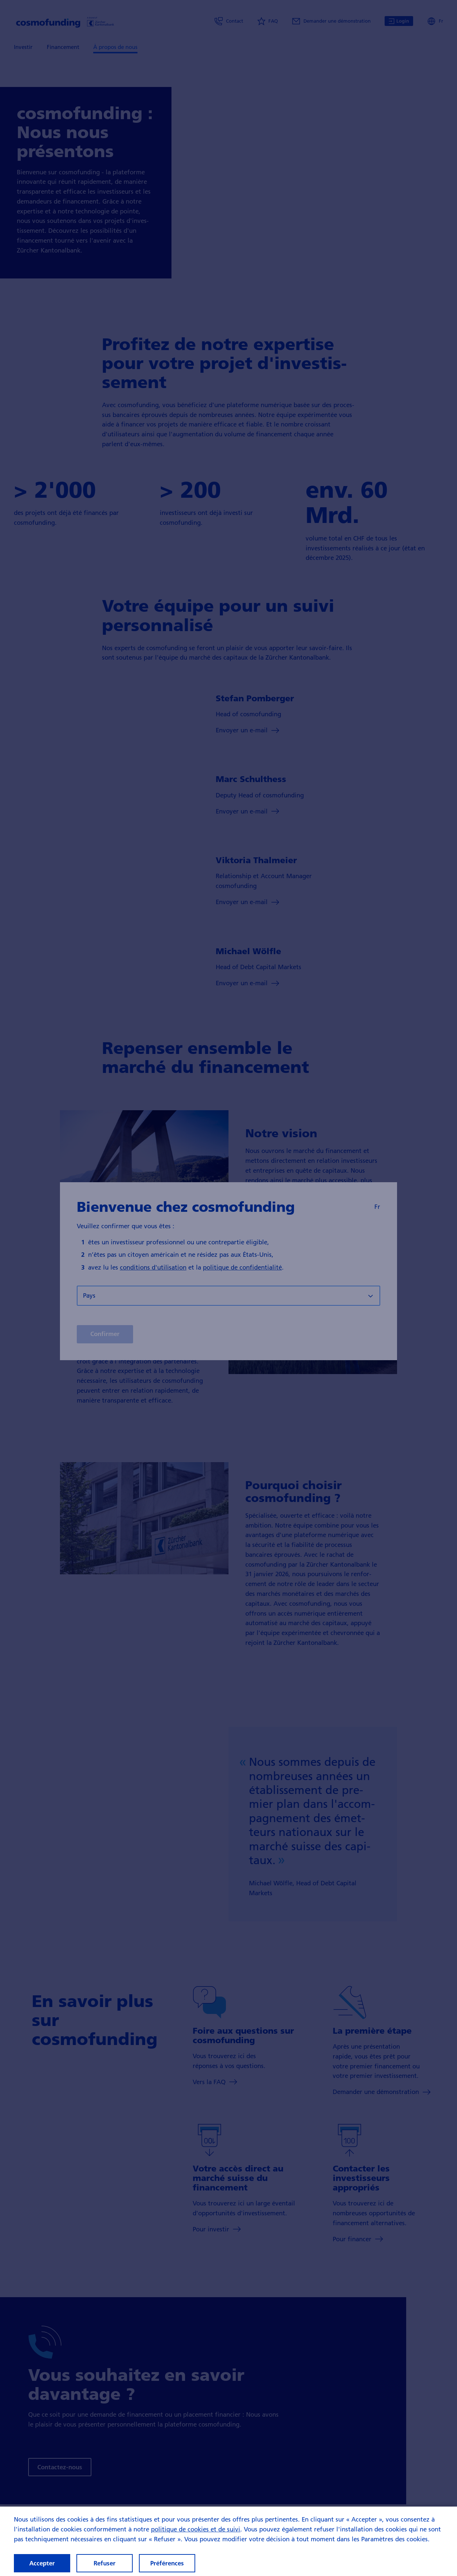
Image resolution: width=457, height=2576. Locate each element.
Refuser (105, 2563)
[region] (228, 2541)
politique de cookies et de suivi (195, 2529)
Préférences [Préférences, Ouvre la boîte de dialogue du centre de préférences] (167, 2563)
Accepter (42, 2563)
